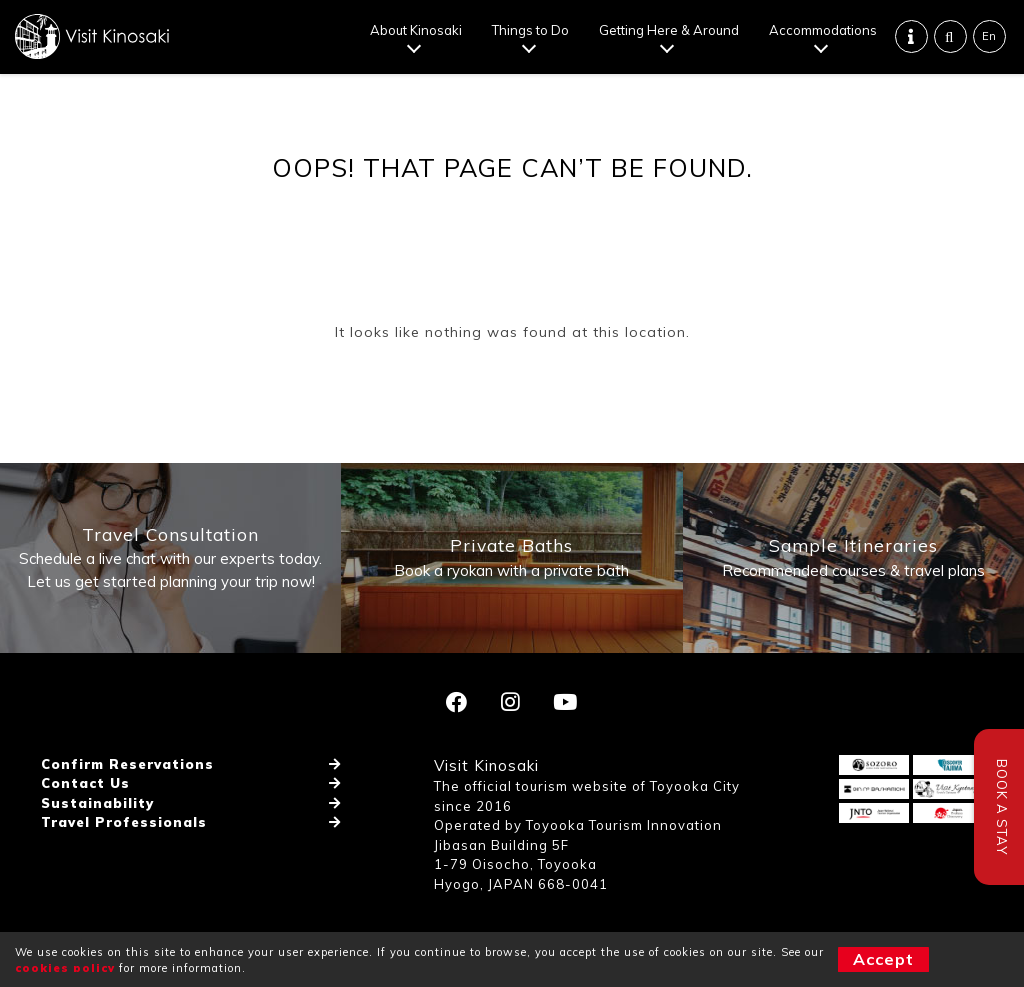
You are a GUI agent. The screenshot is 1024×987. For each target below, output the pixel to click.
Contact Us (85, 783)
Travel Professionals (124, 822)
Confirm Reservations (127, 764)
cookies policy (65, 968)
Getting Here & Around (669, 30)
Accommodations (823, 30)
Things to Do (530, 30)
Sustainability (97, 803)
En (989, 36)
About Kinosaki (416, 30)
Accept (883, 959)
